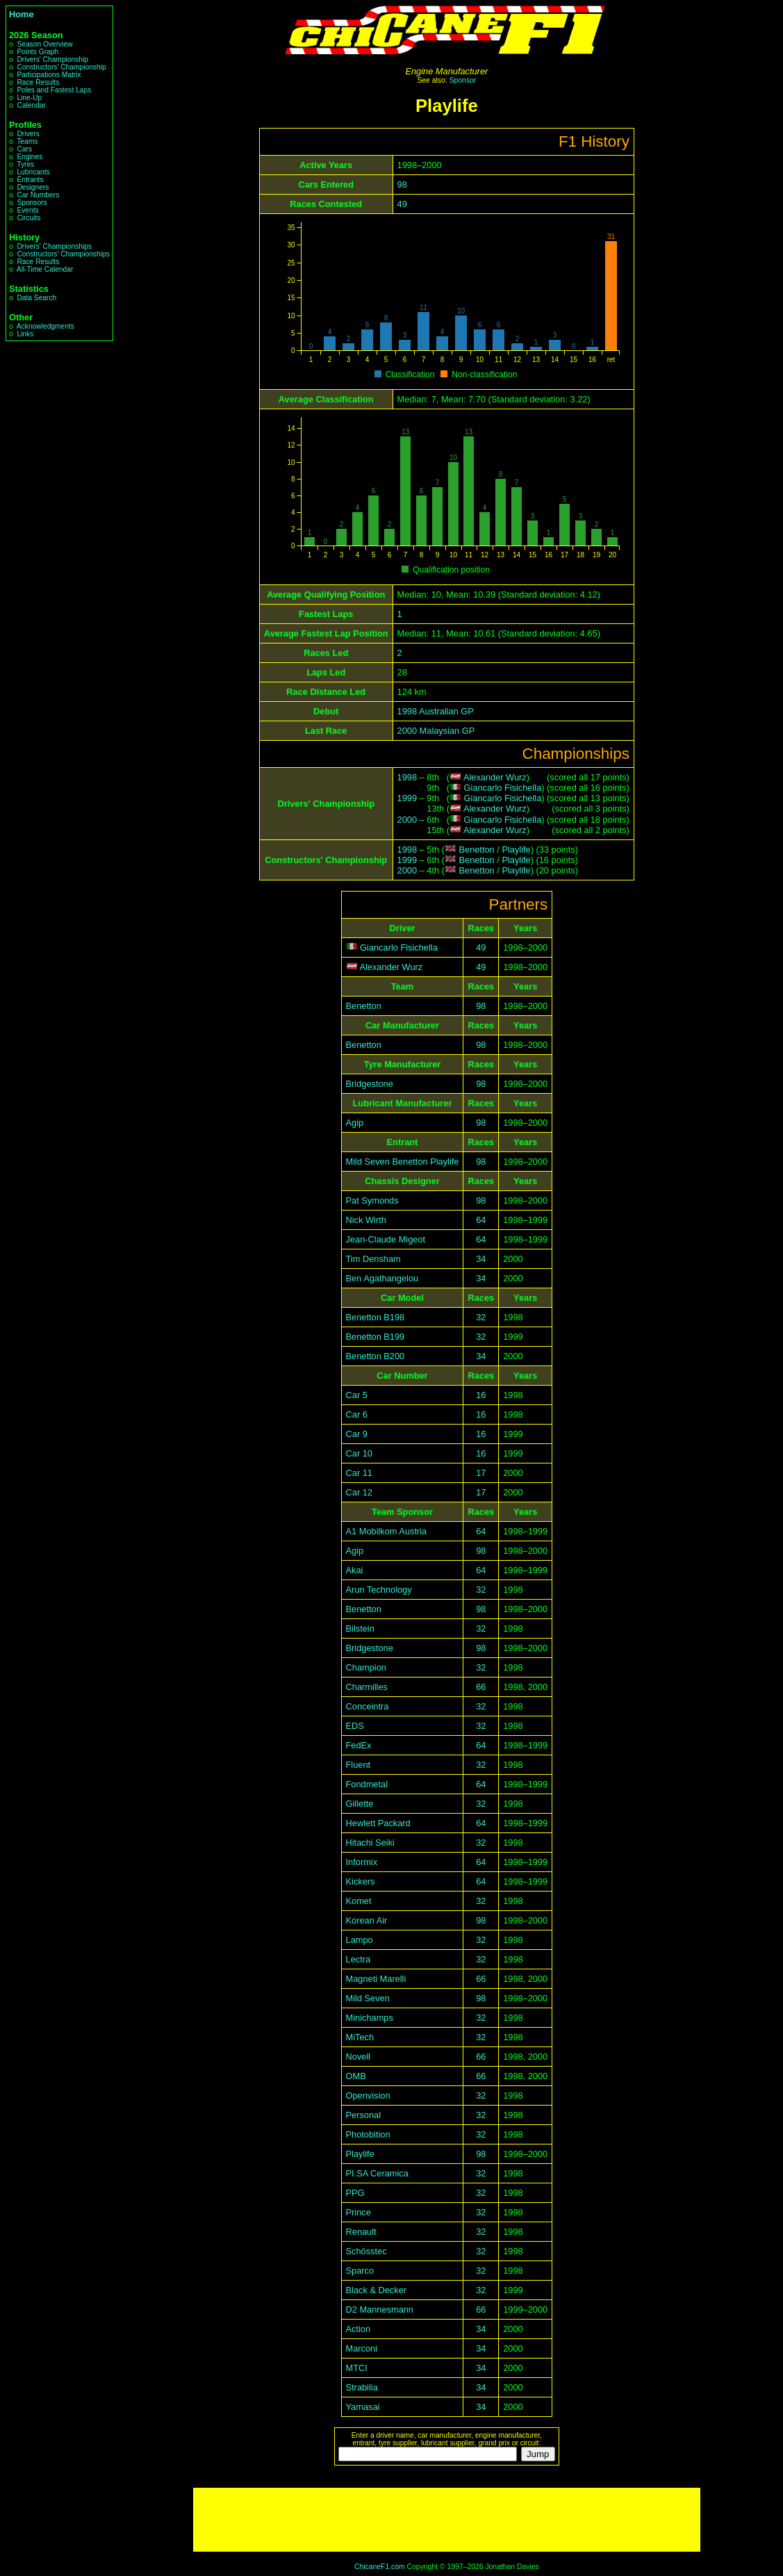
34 (481, 1259)
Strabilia (362, 2387)
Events (27, 210)
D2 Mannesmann (379, 2309)
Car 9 (357, 1434)
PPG (355, 2193)
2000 (407, 819)
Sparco (360, 2270)
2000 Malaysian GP (436, 730)
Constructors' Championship (61, 67)
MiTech (360, 2037)
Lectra (358, 1959)
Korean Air (367, 1920)
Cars (24, 149)
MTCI (357, 2368)
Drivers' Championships (54, 246)
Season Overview (44, 44)
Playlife (516, 849)
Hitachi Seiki (370, 1842)
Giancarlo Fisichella (503, 787)
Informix (362, 1862)
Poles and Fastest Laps (54, 90)
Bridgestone (369, 1083)
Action (358, 2329)
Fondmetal (367, 1784)
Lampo (359, 1940)
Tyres (25, 164)
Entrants (30, 179)
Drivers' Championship (52, 59)
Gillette (360, 1803)
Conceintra (367, 1706)
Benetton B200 (375, 1356)
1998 (407, 777)
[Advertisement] (447, 2519)
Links (25, 334)
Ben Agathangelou (382, 1278)
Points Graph (37, 52)
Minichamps (369, 2017)
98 (402, 184)
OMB (356, 2076)
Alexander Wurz (495, 777)
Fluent (358, 1764)
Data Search (36, 298)
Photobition (368, 2134)
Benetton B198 (375, 1317)
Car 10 (359, 1453)
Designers (33, 187)
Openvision (368, 2095)
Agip (355, 1122)
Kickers (360, 1881)
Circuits (28, 218)
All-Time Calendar (45, 269)
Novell (358, 2056)
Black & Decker (376, 2290)
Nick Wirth (366, 1220)
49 (402, 204)
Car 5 (357, 1395)
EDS (355, 1726)
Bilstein (360, 1628)
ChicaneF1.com (379, 2566)
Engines (29, 157)
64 (481, 1220)
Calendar (31, 105)
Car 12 (359, 1492)
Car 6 (357, 1414)
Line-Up (29, 97)
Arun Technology (379, 1589)
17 (481, 1473)
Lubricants (33, 172)
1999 (407, 798)
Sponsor (463, 80)
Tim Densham (373, 1259)
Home (21, 14)
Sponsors (32, 202)
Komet (359, 1901)
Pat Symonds (372, 1200)
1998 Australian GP (435, 711)
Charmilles (367, 1687)
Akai (354, 1570)
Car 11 (359, 1473)
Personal (363, 2115)
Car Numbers (38, 195)
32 (481, 1317)
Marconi (362, 2348)
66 (481, 1687)
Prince (358, 2212)
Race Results (38, 82)
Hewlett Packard (378, 1823)
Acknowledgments (45, 326)
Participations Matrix (49, 75)
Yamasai (363, 2407)
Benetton (476, 849)
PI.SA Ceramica (377, 2173)
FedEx (359, 1745)
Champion (366, 1667)
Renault (361, 2231)
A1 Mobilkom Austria (386, 1531)
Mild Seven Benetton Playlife (402, 1161)
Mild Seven (368, 1998)
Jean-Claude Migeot (386, 1239)
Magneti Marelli (376, 1979)
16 (481, 1395)
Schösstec (366, 2251)
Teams (27, 141)
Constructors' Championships (63, 254)
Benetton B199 (375, 1336)
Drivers (28, 134)
